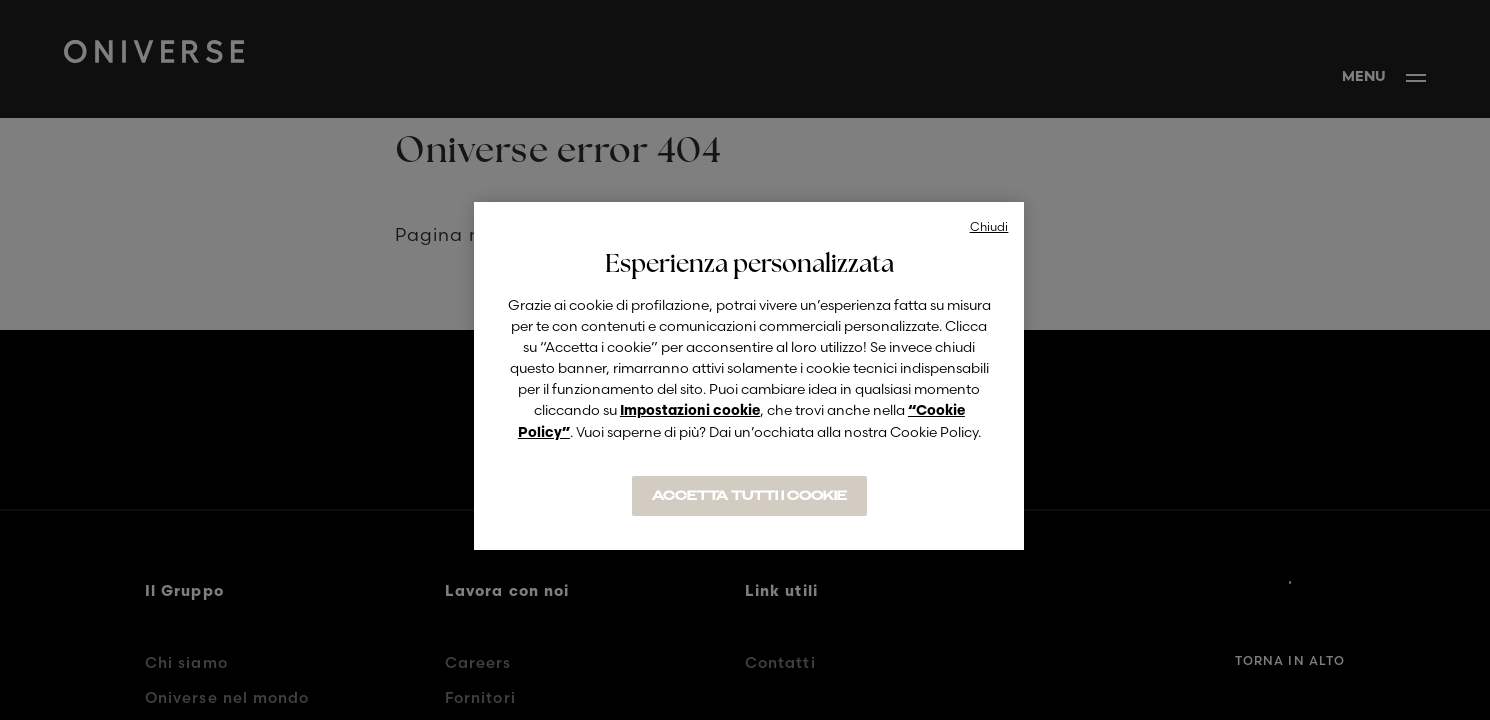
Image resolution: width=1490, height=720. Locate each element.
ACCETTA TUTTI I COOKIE (749, 496)
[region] (749, 376)
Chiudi (989, 226)
